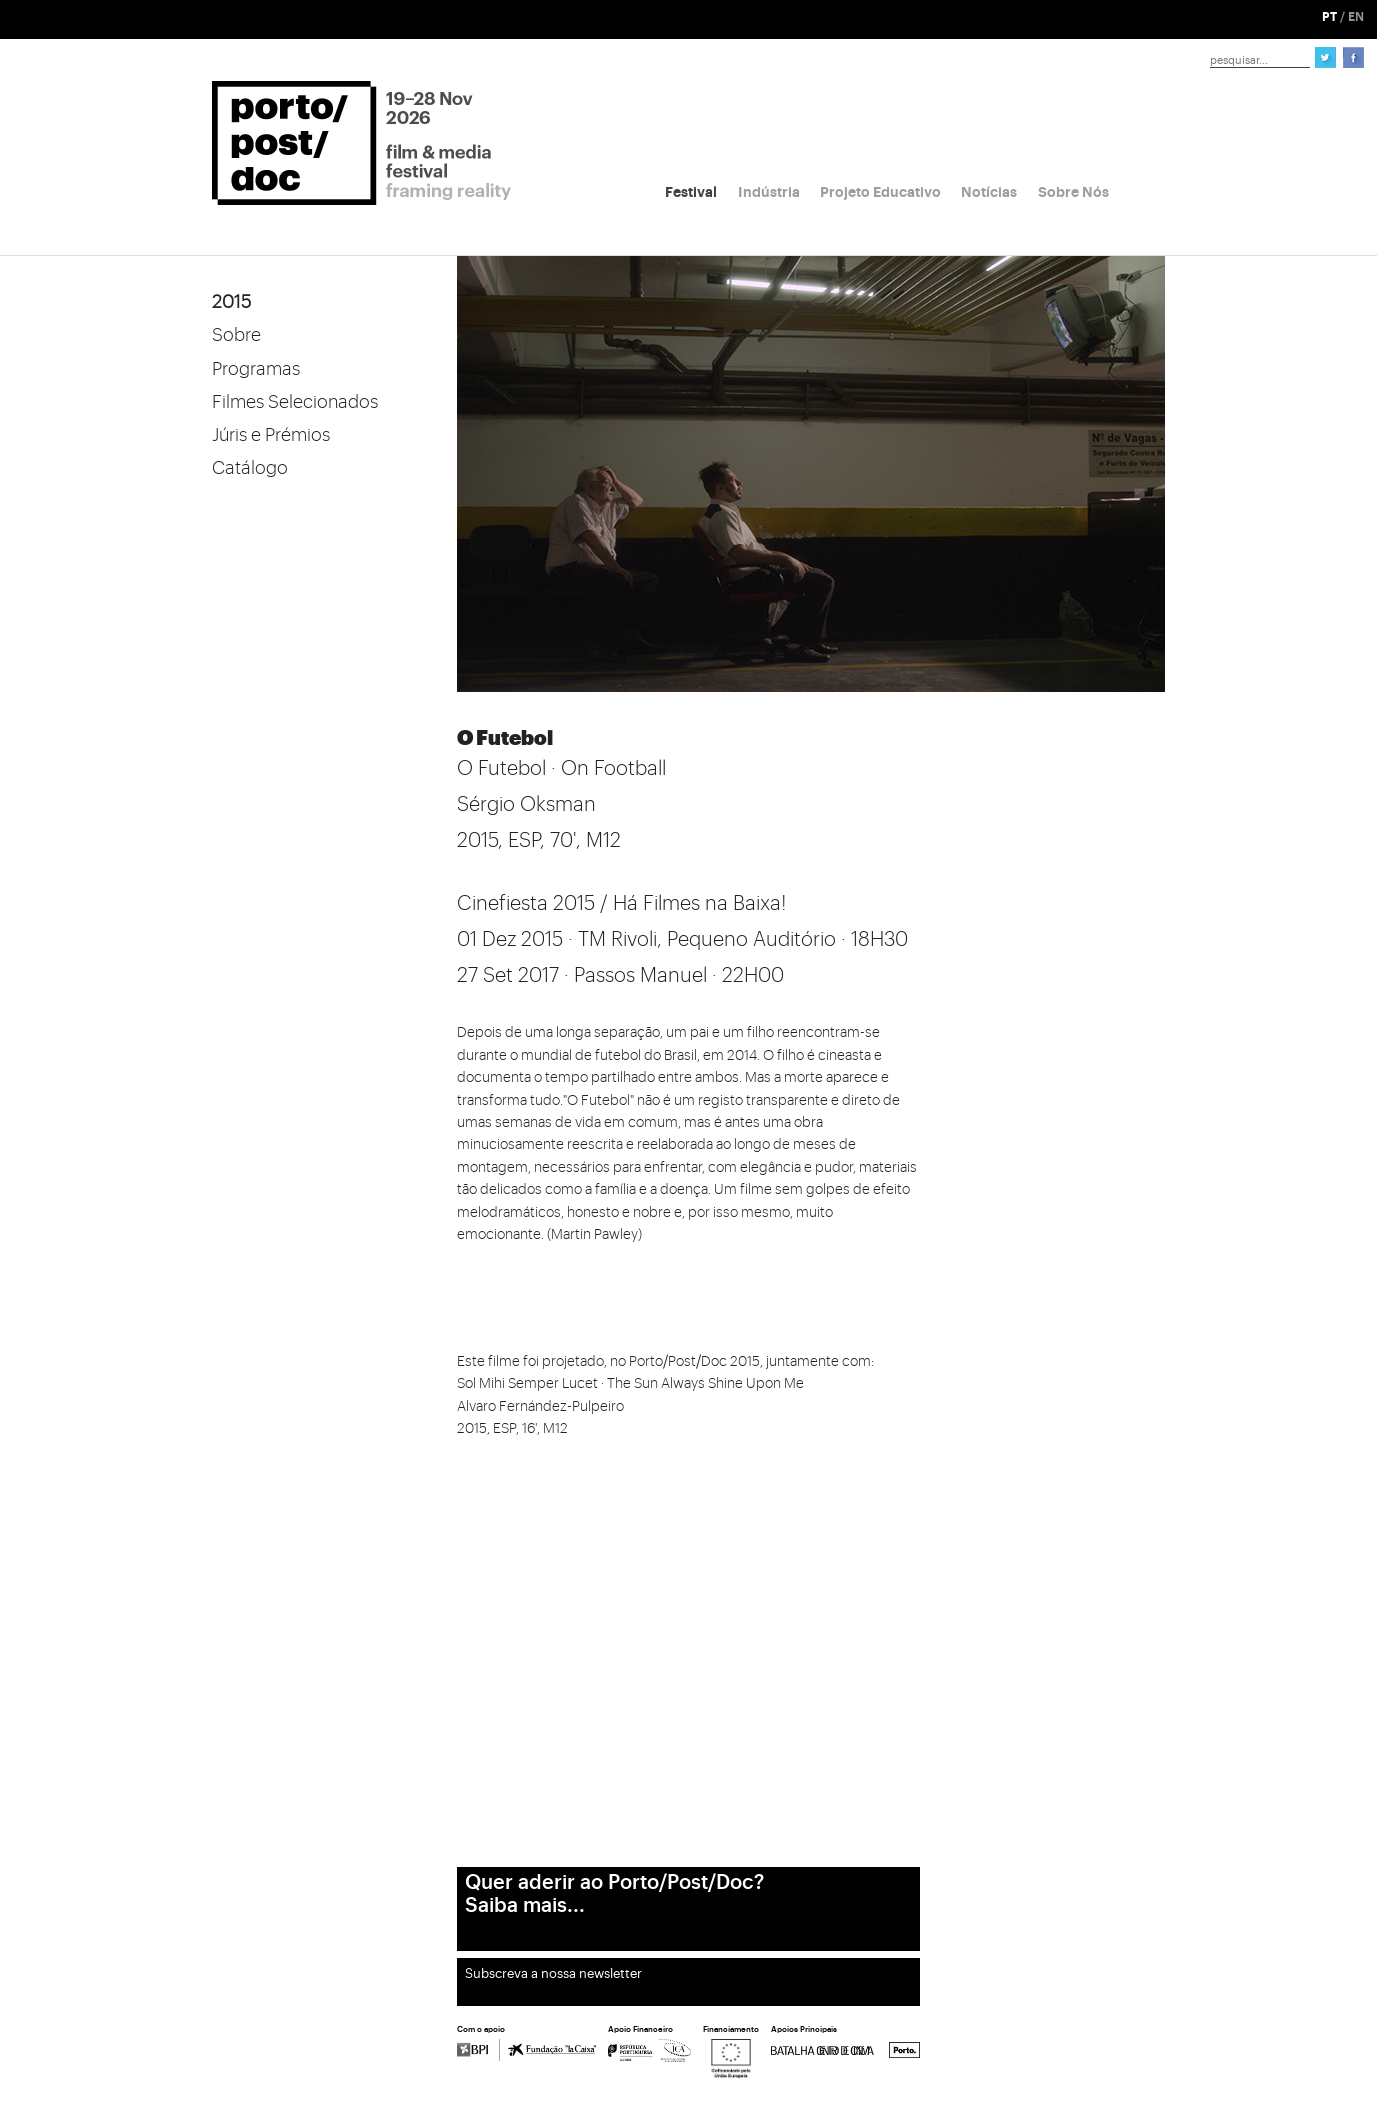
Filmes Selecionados (295, 402)
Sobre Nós (1073, 192)
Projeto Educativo (880, 192)
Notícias (989, 192)
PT (1329, 17)
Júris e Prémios (271, 435)
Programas (256, 369)
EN (1356, 17)
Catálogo (250, 468)
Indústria (769, 192)
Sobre (236, 335)
